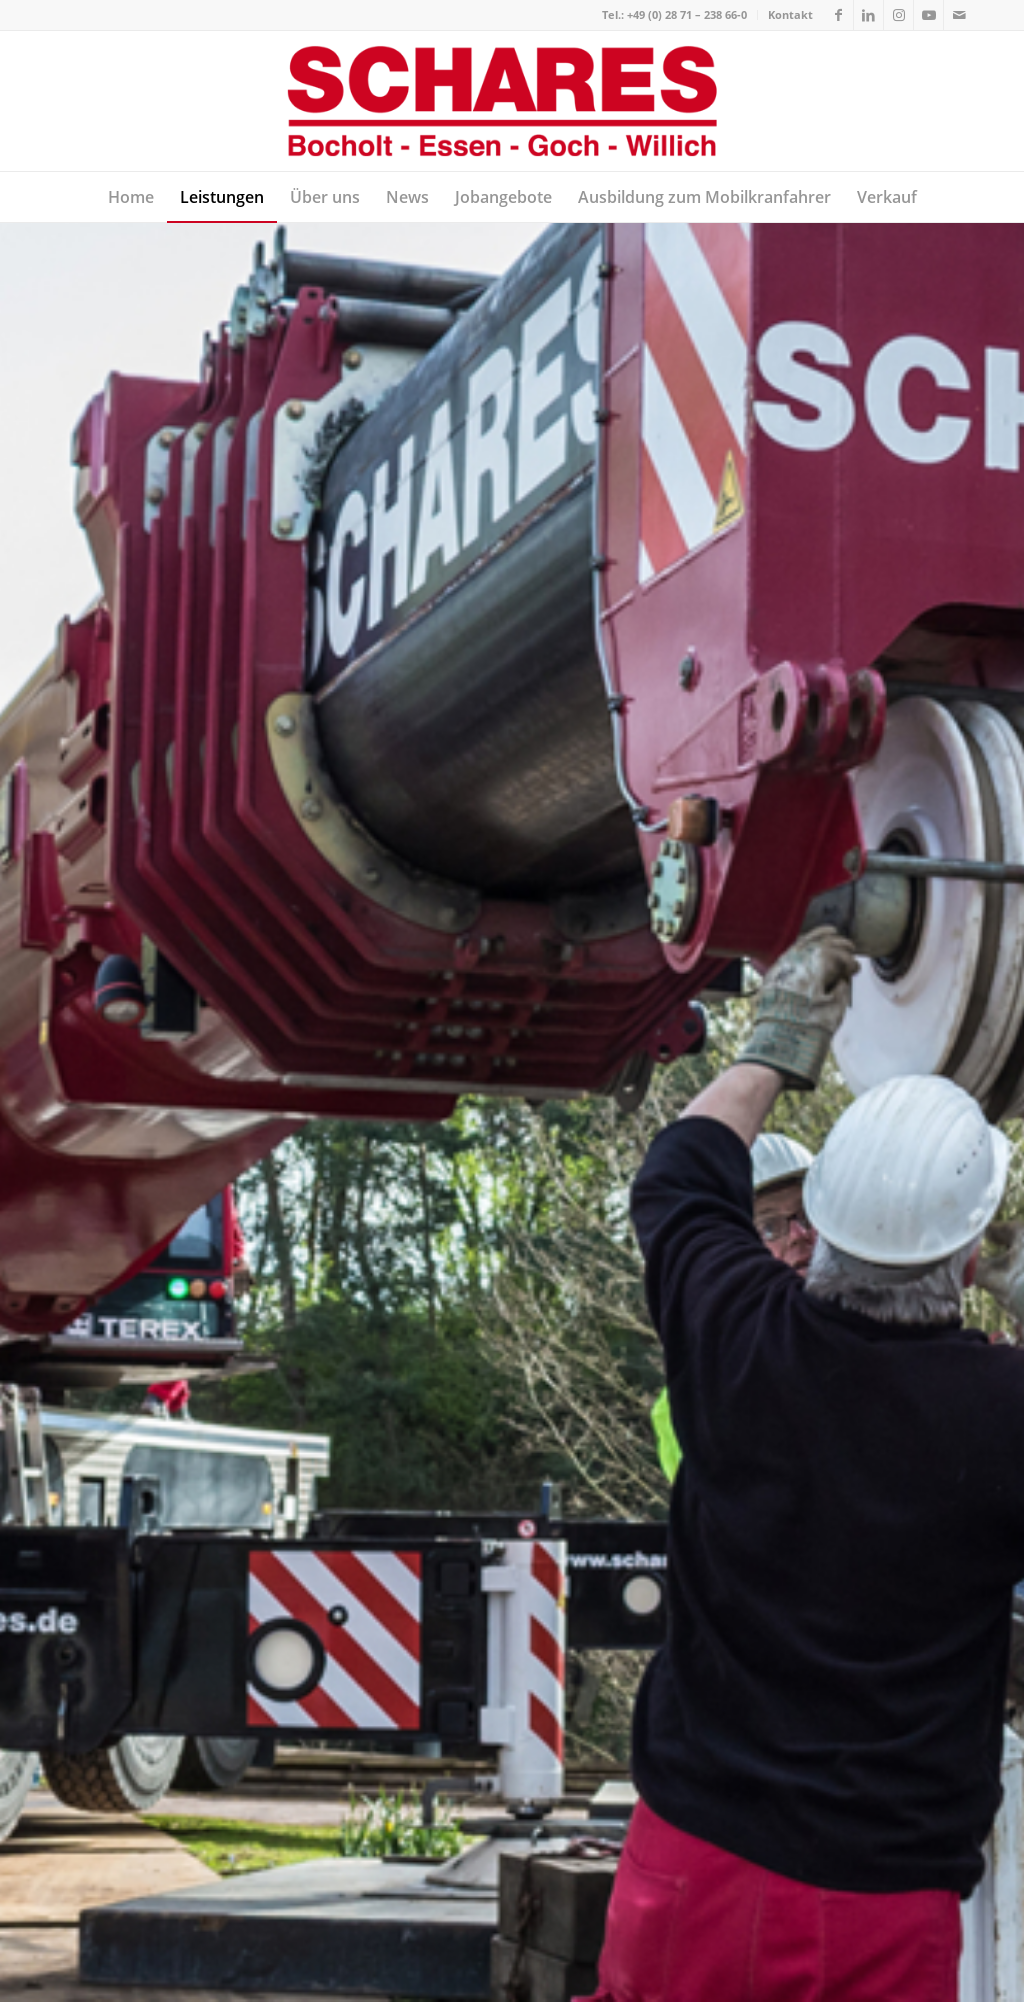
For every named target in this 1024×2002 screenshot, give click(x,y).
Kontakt (790, 14)
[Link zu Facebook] (838, 15)
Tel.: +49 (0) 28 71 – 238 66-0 (674, 14)
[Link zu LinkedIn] (868, 15)
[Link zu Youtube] (928, 15)
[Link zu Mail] (959, 15)
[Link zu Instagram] (898, 15)
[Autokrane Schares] (512, 101)
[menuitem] (675, 15)
